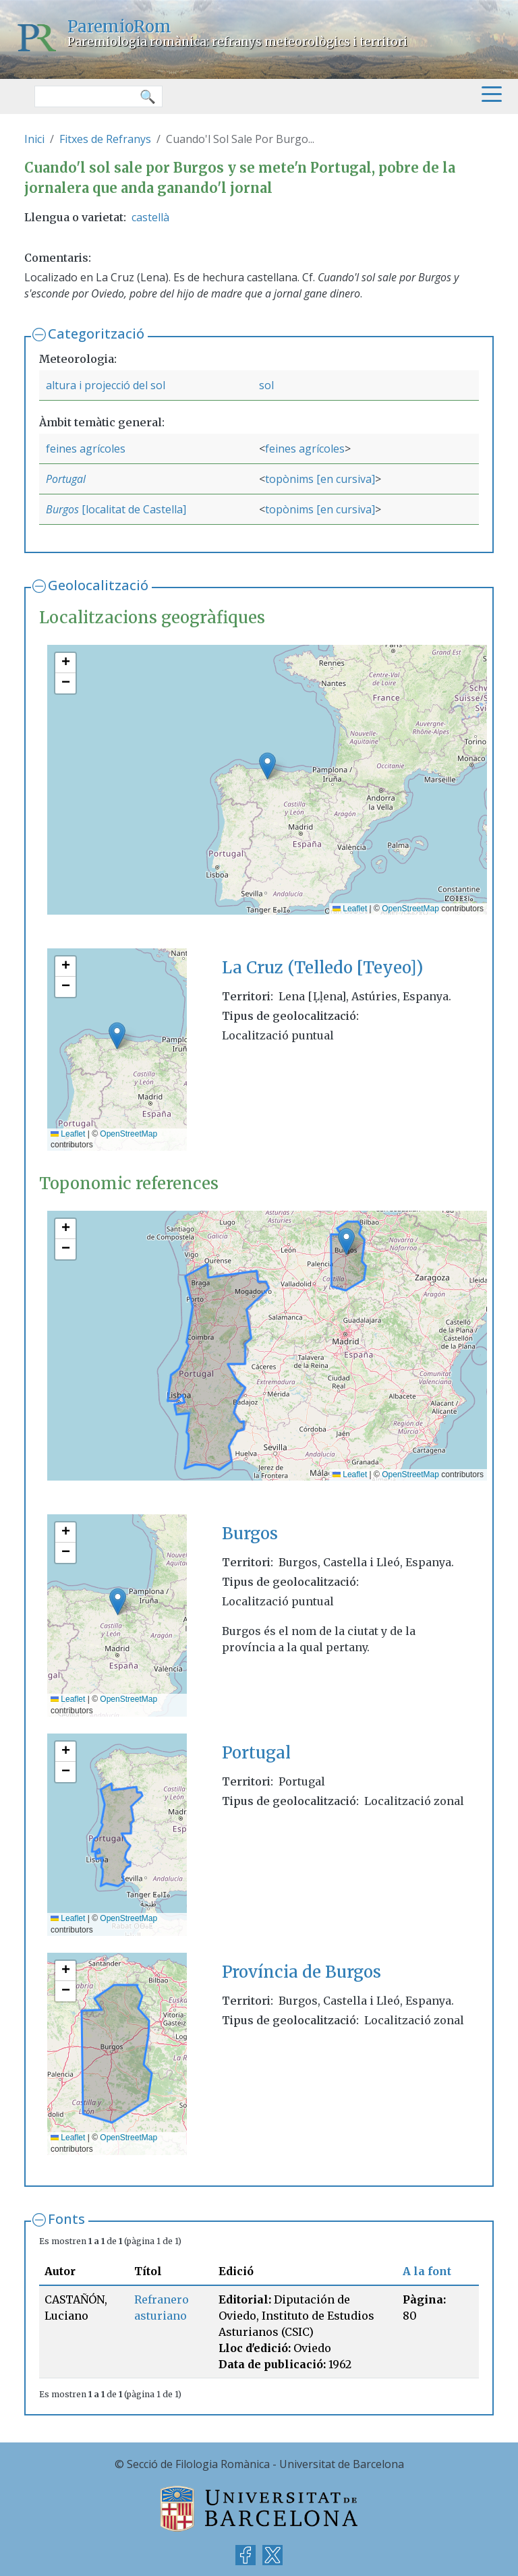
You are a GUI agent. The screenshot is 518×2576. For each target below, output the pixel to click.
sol (266, 385)
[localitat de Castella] (132, 509)
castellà (150, 217)
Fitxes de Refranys (105, 139)
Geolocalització (98, 585)
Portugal (66, 478)
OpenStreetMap (410, 908)
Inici (34, 139)
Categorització (96, 333)
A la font (427, 2271)
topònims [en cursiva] (320, 478)
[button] (267, 766)
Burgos (62, 509)
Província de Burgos (301, 1972)
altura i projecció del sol (105, 385)
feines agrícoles (85, 448)
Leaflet (350, 908)
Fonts (66, 2219)
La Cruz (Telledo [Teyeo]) (322, 967)
